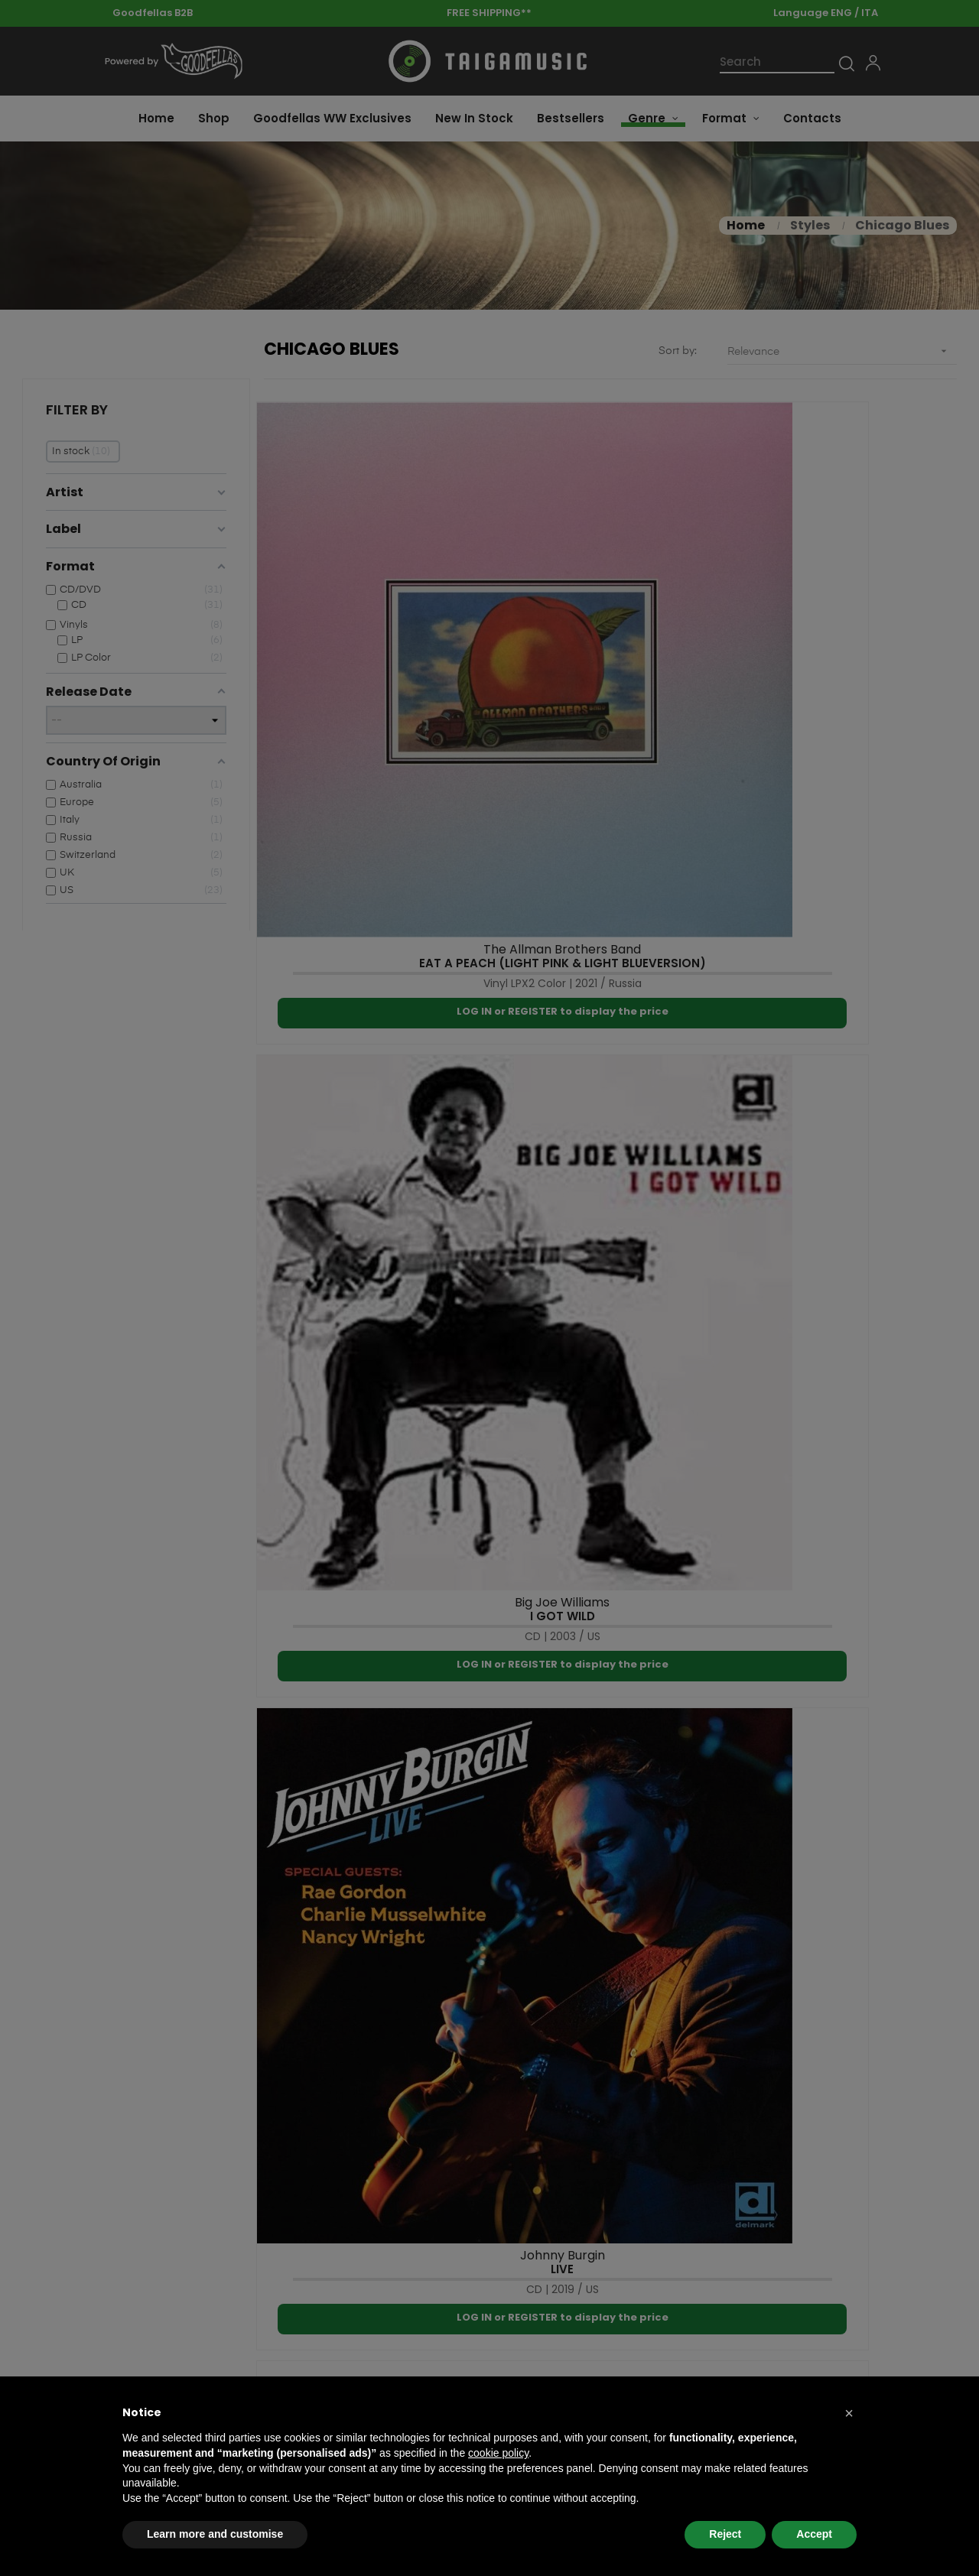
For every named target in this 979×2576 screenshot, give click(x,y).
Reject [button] (725, 2534)
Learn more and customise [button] (215, 2534)
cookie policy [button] (498, 2453)
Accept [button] (814, 2534)
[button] (849, 2413)
